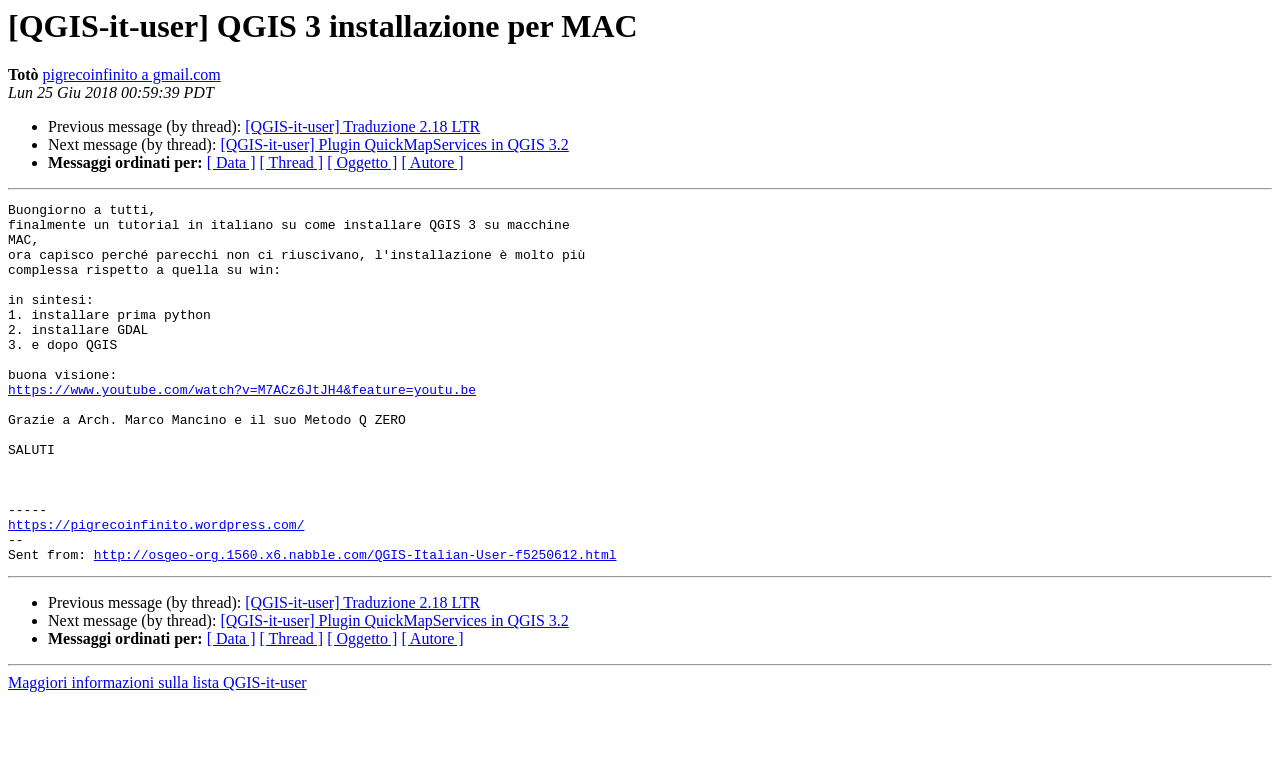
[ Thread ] (292, 162)
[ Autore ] (432, 162)
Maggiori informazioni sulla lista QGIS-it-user (157, 754)
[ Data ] (231, 162)
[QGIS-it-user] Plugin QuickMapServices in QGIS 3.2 (394, 144)
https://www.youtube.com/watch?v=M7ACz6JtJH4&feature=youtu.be (242, 428)
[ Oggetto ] (362, 162)
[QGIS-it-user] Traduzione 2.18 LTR (362, 126)
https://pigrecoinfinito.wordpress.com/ (156, 590)
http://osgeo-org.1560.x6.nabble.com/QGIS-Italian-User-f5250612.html (355, 626)
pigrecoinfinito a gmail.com (132, 74)
